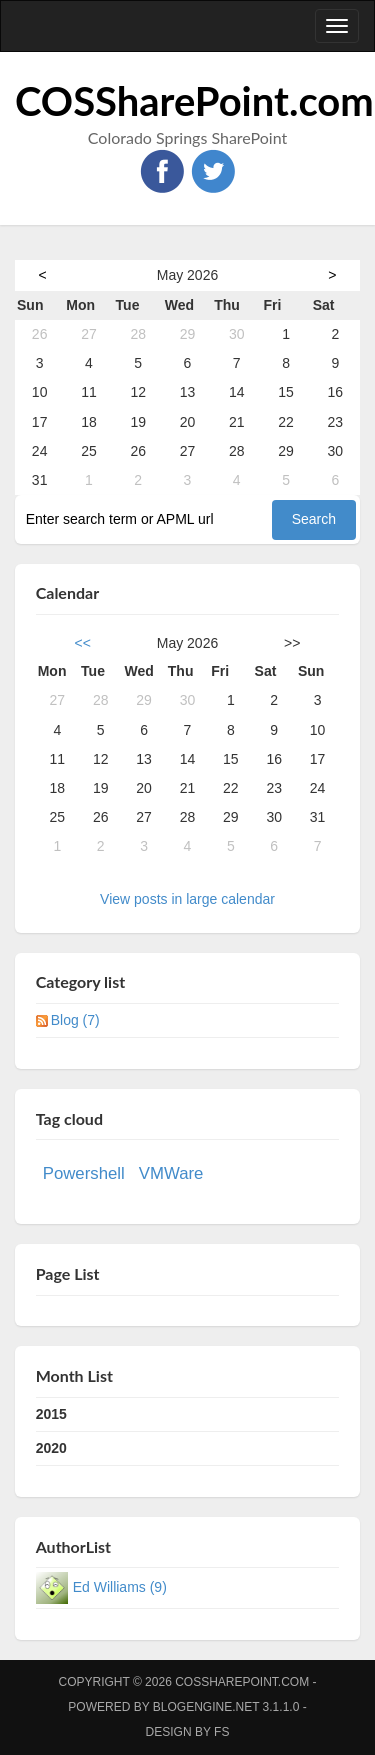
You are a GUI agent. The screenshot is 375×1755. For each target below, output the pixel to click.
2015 (51, 1414)
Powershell (84, 1173)
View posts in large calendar (187, 899)
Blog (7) (75, 1020)
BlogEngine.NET (206, 1707)
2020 (51, 1448)
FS (221, 1732)
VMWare (171, 1173)
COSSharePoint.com (194, 101)
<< (83, 643)
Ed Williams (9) (120, 1587)
